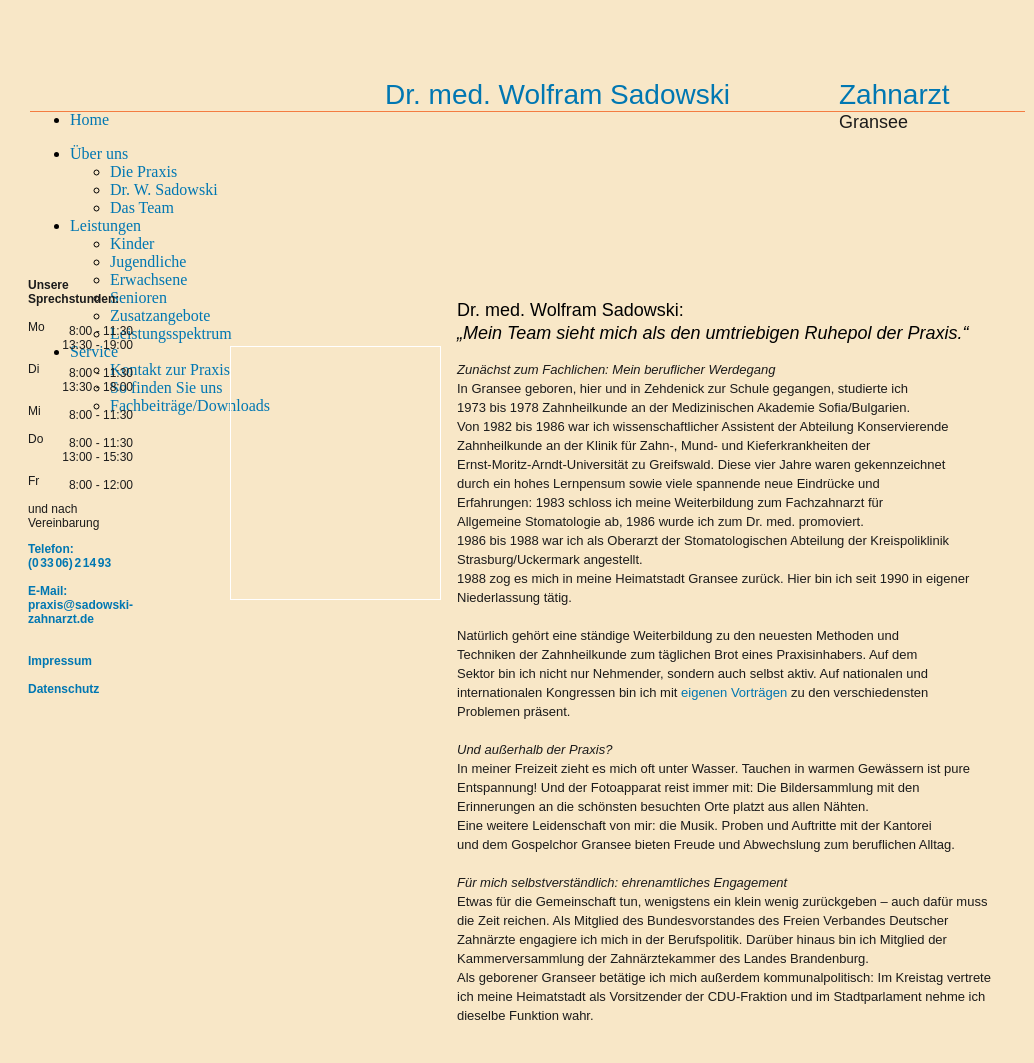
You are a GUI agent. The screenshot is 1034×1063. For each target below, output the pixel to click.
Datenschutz (63, 689)
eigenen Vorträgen (734, 692)
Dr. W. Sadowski (164, 189)
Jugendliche (148, 261)
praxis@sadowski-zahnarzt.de (80, 612)
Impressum (60, 661)
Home (89, 119)
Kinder (132, 243)
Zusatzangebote (160, 315)
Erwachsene (148, 279)
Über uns (99, 153)
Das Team (142, 207)
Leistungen (105, 225)
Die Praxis (143, 171)
